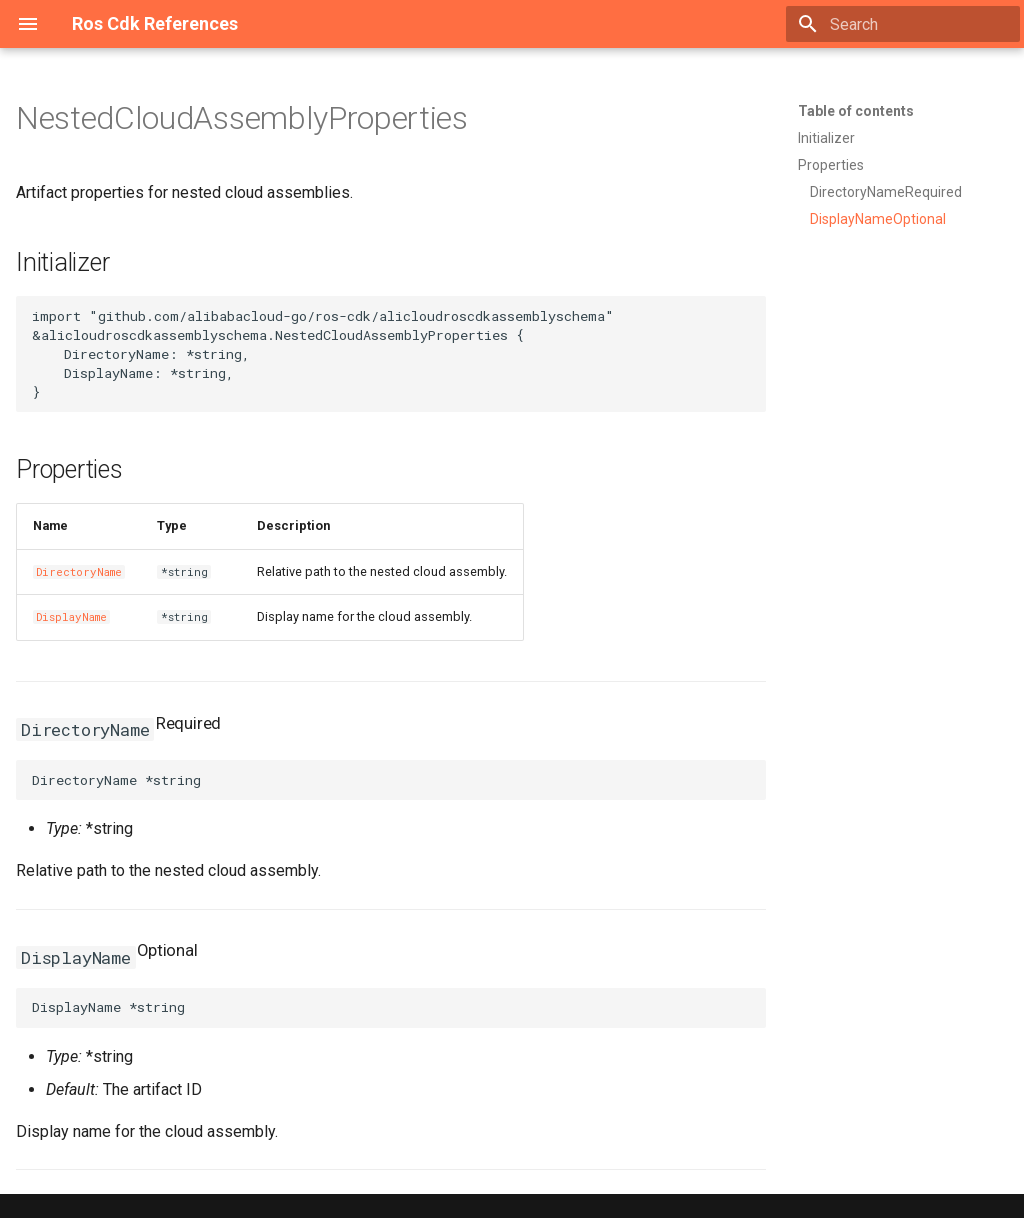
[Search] (903, 24)
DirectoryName (79, 572)
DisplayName (71, 617)
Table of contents (856, 111)
